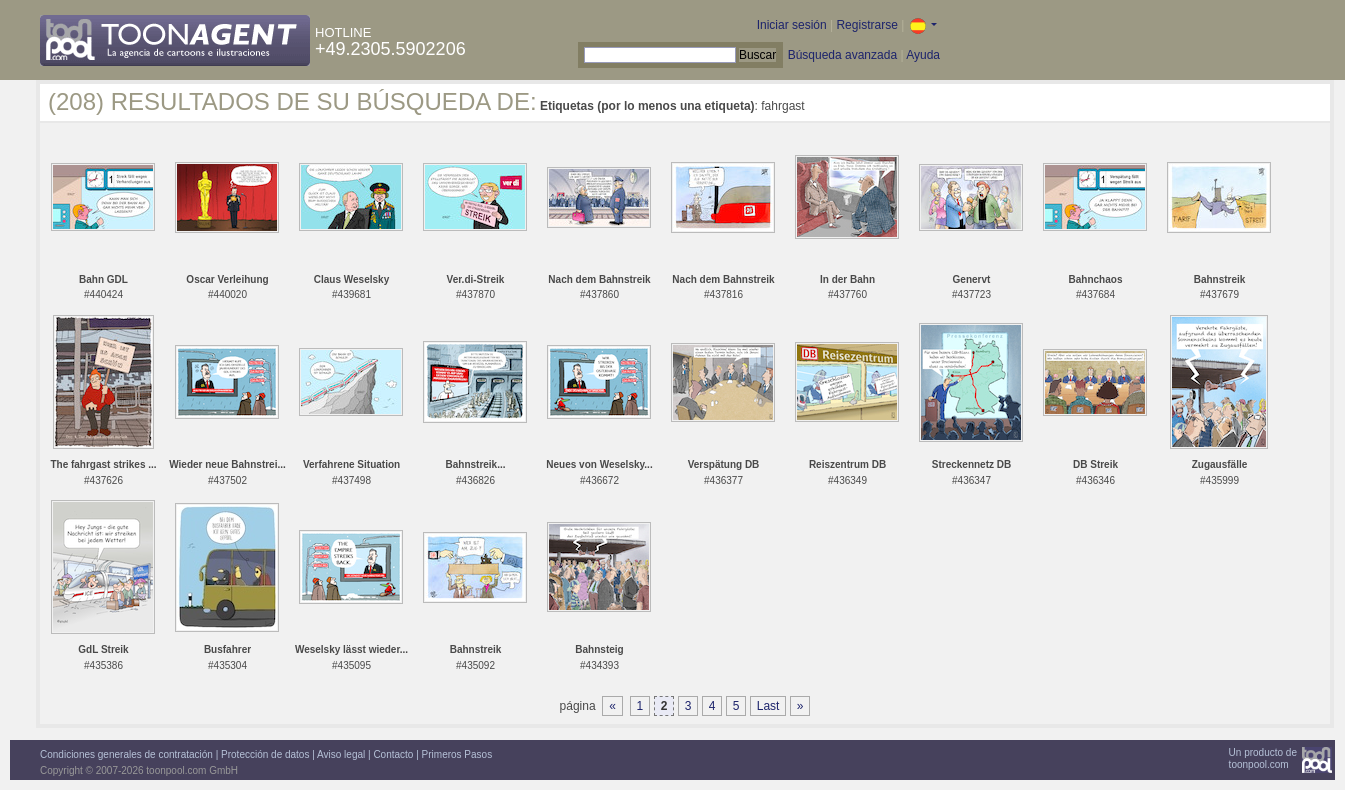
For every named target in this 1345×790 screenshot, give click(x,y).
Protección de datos (265, 754)
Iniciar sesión (792, 25)
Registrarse (866, 25)
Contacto (393, 754)
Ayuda (923, 55)
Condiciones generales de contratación (126, 754)
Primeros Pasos (457, 754)
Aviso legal (341, 754)
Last (768, 706)
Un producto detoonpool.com (1263, 758)
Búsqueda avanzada (842, 55)
